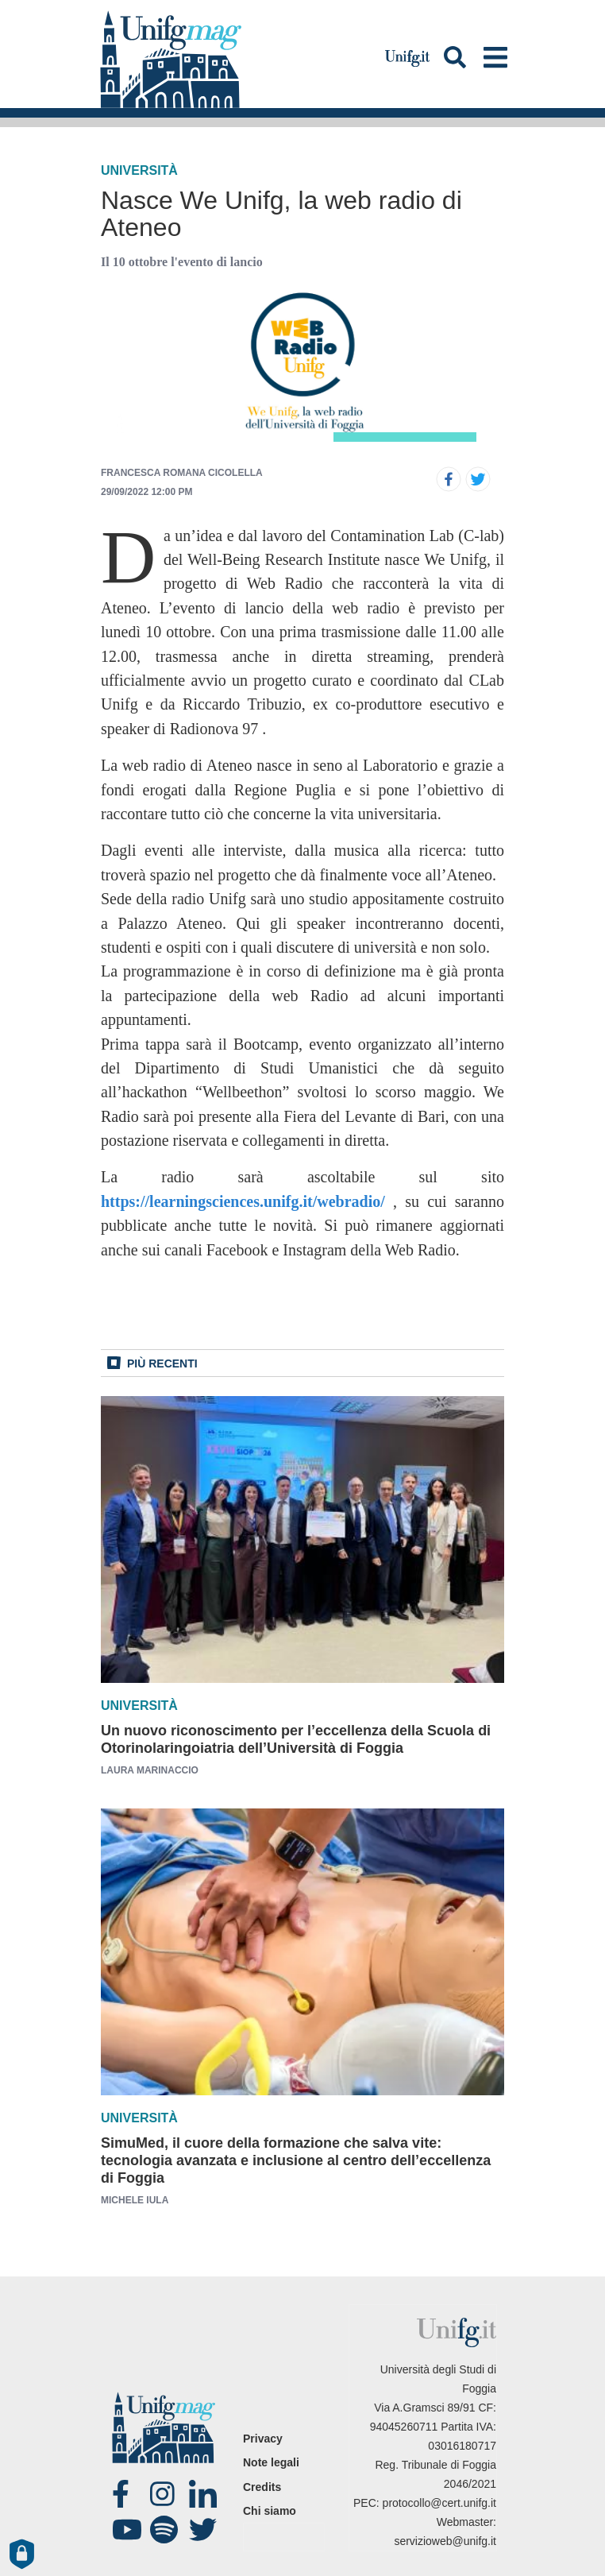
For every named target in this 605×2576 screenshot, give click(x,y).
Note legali (271, 2462)
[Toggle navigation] (495, 57)
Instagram (166, 2494)
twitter (205, 2529)
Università (139, 170)
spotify (166, 2529)
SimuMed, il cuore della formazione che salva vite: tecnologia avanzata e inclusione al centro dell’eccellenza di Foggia (296, 2160)
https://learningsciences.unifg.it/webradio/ (243, 1201)
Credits (262, 2487)
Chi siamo (269, 2510)
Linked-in (205, 2494)
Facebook (128, 2494)
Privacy (263, 2438)
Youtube (128, 2529)
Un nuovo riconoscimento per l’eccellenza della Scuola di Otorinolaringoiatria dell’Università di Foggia (296, 1739)
